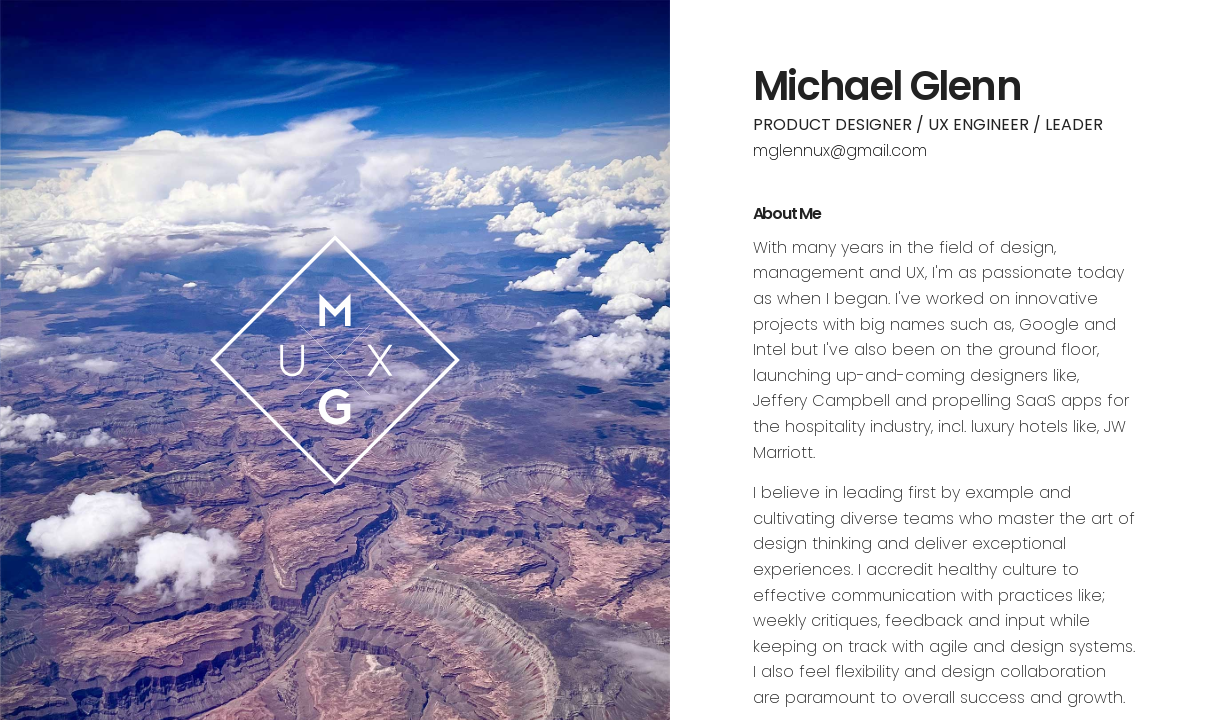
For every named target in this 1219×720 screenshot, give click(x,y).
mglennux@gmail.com (840, 150)
